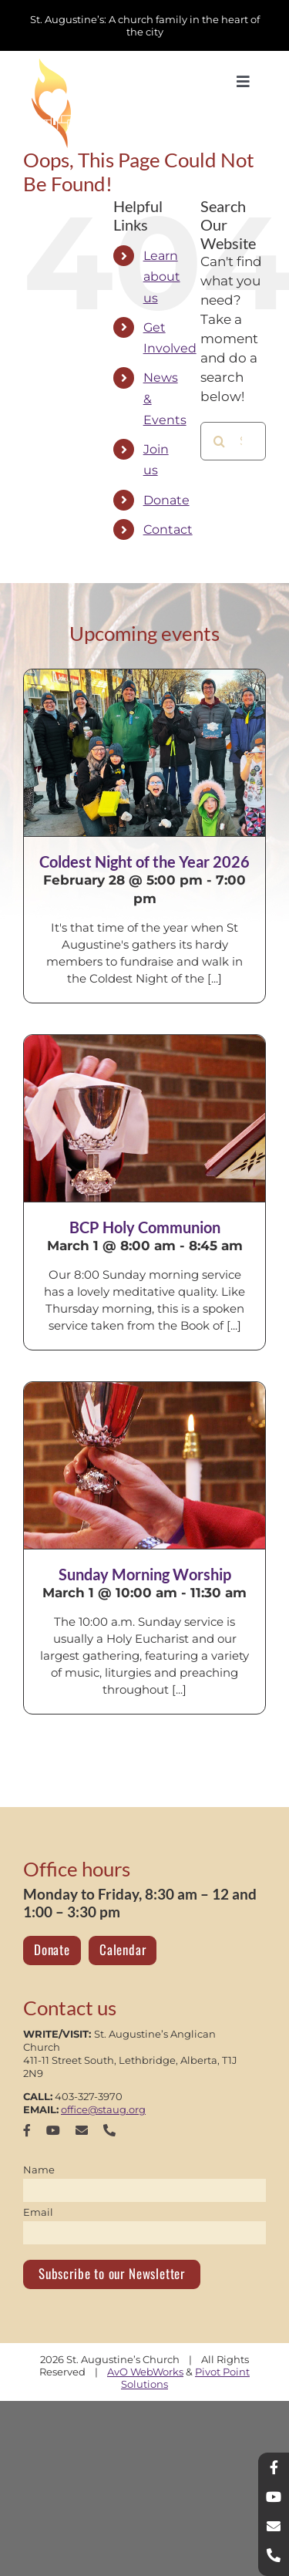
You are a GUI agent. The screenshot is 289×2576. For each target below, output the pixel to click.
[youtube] (53, 2130)
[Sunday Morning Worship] (144, 1465)
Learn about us (161, 276)
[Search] (219, 441)
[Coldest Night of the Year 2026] (144, 752)
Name (39, 2169)
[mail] (82, 2130)
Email (38, 2212)
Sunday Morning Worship (145, 1574)
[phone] (109, 2130)
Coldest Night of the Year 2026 (144, 861)
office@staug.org (103, 2109)
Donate (166, 500)
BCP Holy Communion (144, 1227)
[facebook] (27, 2130)
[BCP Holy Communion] (144, 1118)
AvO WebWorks (145, 2371)
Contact (168, 529)
